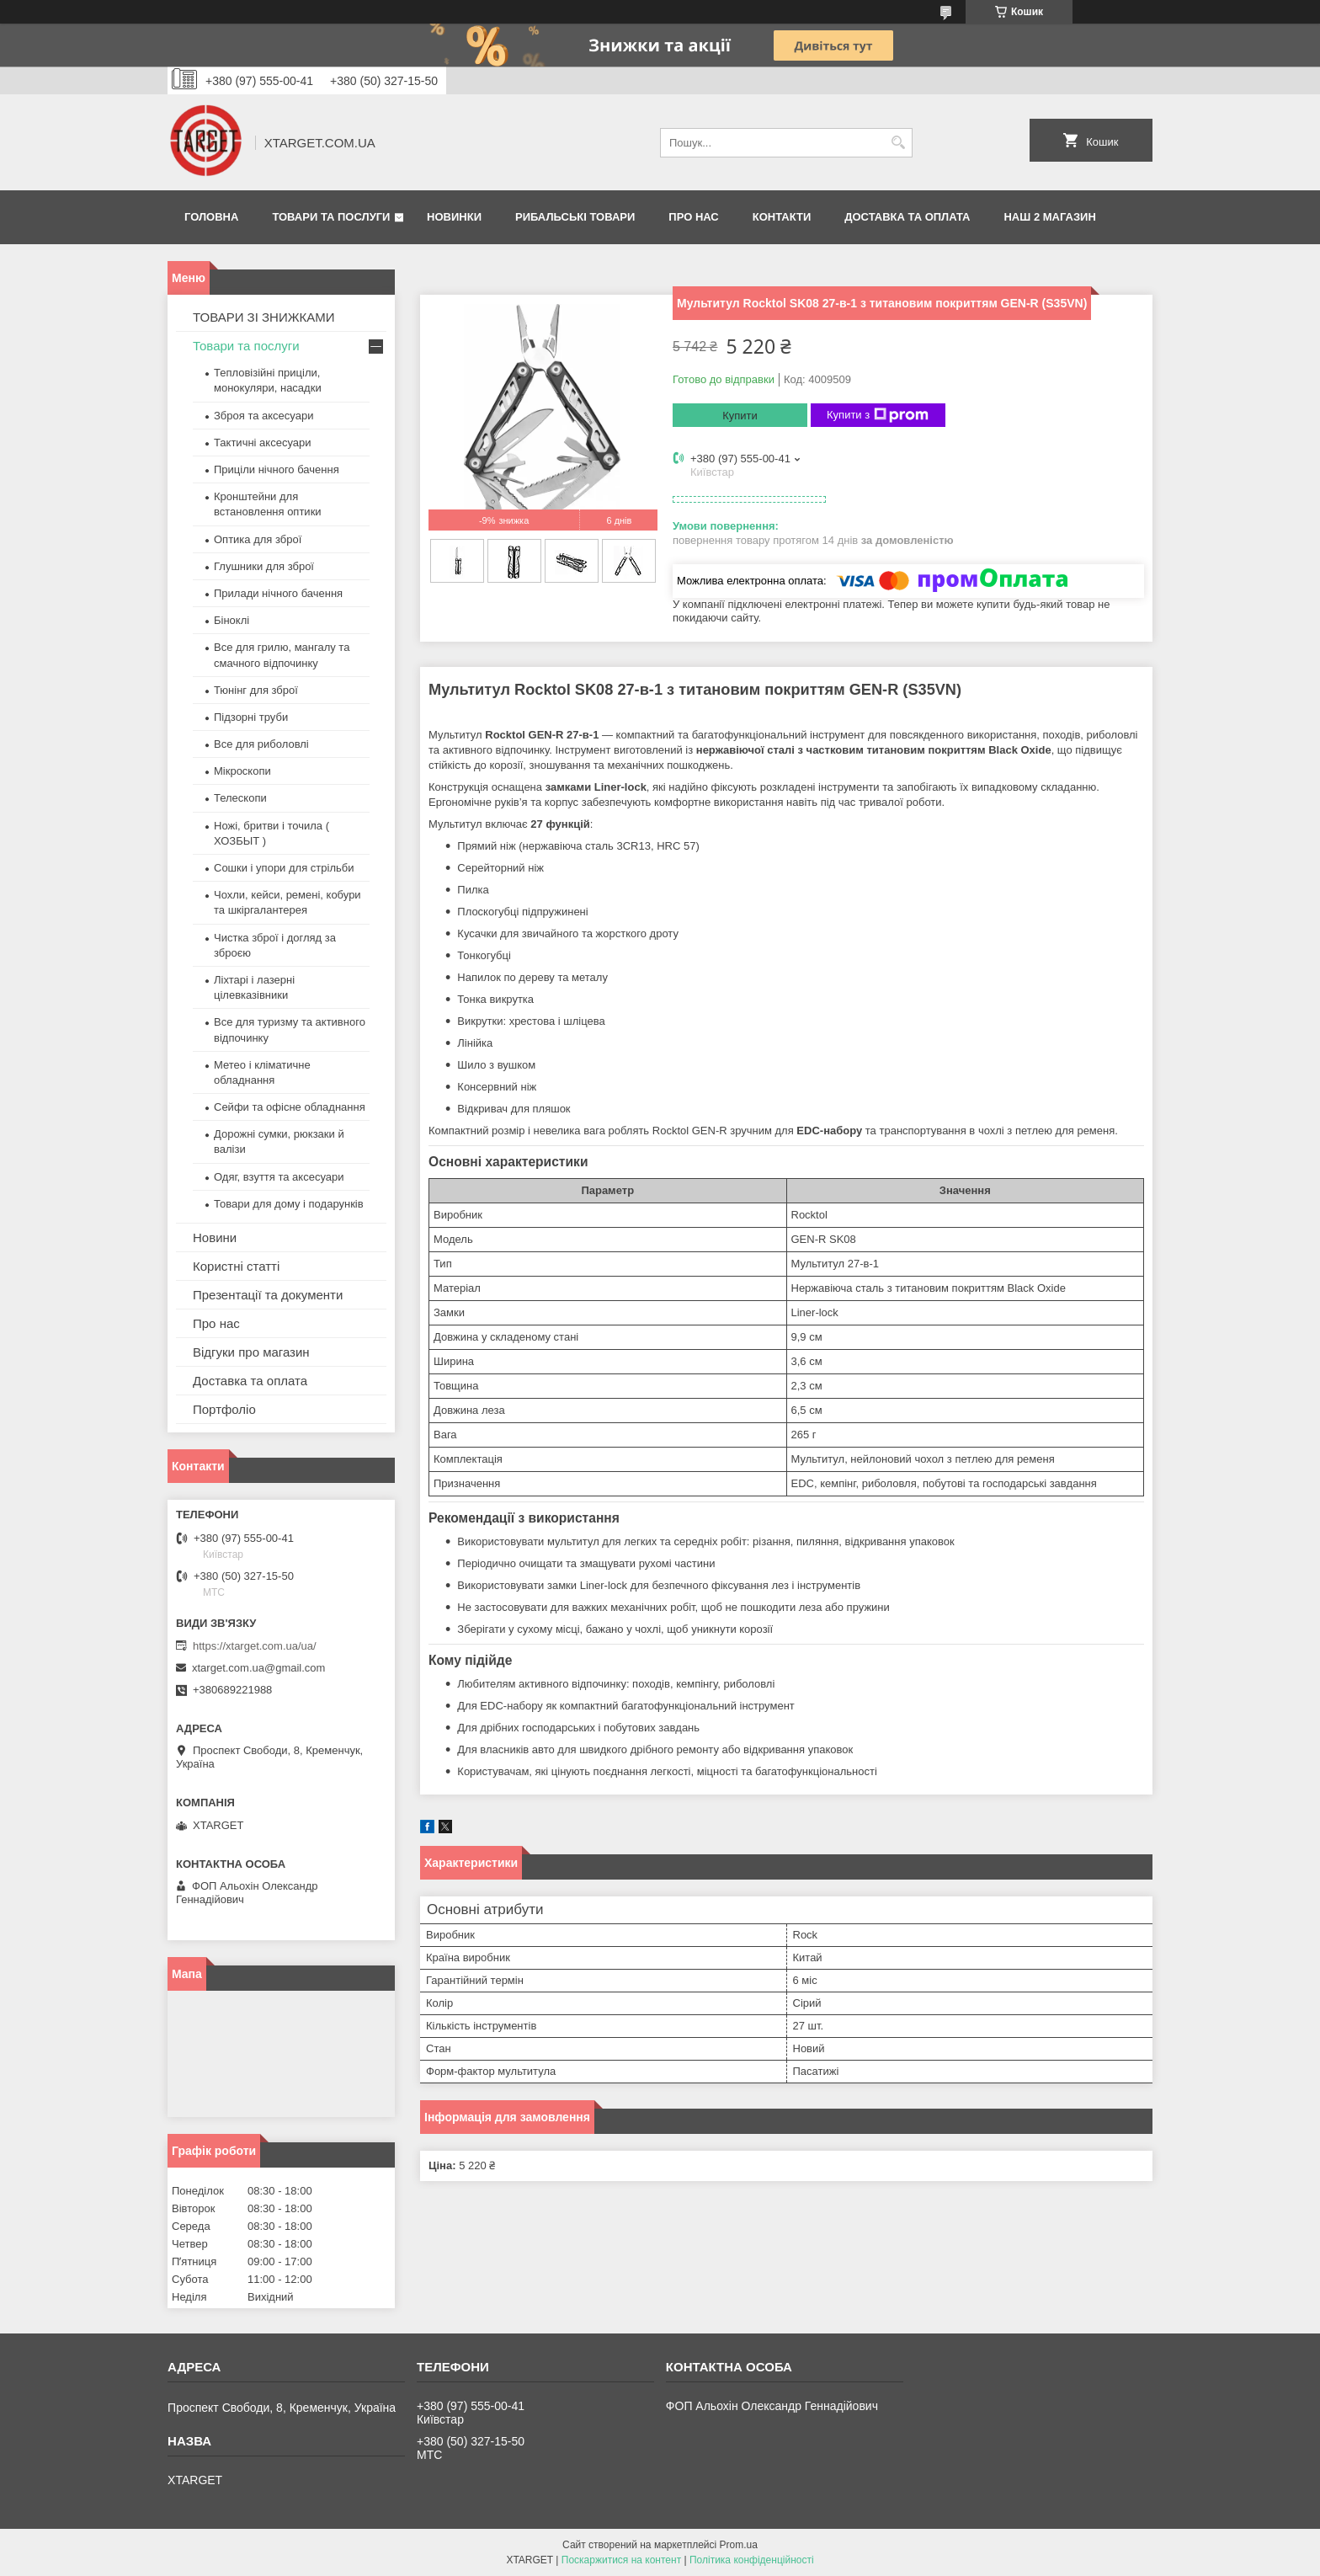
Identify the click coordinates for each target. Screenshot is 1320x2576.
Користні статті (236, 1266)
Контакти (782, 217)
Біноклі (231, 620)
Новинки (454, 217)
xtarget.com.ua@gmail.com (258, 1667)
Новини (215, 1237)
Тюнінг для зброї (256, 690)
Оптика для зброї (257, 539)
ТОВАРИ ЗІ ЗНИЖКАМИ (264, 317)
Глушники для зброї (264, 566)
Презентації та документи (268, 1295)
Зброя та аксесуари (263, 415)
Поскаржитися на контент (621, 2560)
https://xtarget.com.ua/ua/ (255, 1646)
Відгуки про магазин (251, 1352)
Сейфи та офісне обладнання (289, 1107)
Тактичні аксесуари (262, 442)
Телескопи (240, 798)
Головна (211, 217)
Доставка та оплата (907, 217)
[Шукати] (898, 142)
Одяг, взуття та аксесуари (278, 1177)
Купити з (878, 415)
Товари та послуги (331, 217)
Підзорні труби (251, 717)
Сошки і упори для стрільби (284, 867)
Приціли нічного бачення (276, 469)
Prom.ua (739, 2545)
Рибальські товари (575, 217)
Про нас (693, 217)
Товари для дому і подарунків (289, 1203)
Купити (740, 415)
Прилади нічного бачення (278, 593)
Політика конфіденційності (751, 2560)
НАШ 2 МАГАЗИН (1049, 217)
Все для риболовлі (261, 744)
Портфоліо (224, 1409)
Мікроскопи (242, 771)
